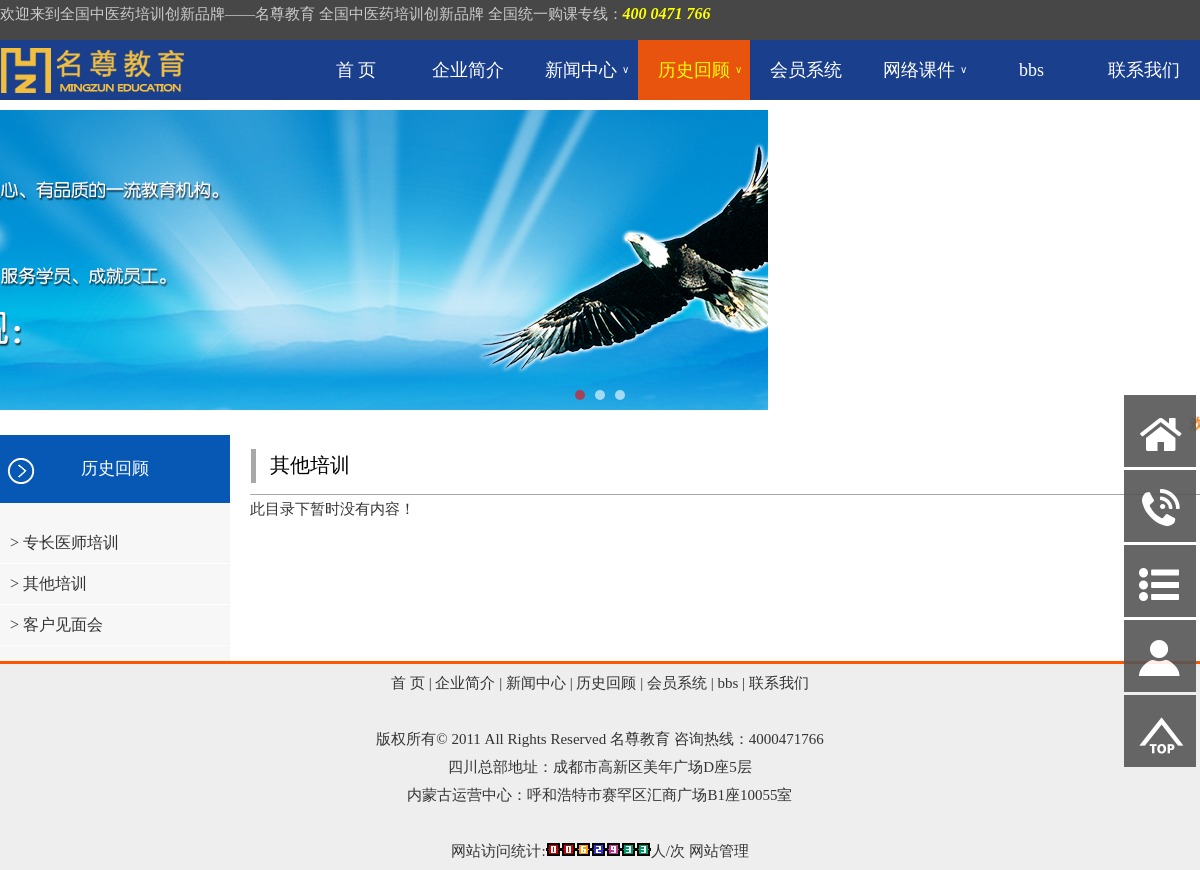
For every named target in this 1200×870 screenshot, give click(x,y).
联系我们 (1144, 70)
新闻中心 (587, 70)
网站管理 (719, 851)
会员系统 (806, 70)
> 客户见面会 (56, 624)
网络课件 (925, 70)
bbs (1031, 70)
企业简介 (468, 70)
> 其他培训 (48, 583)
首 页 (356, 70)
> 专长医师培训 (64, 542)
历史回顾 (700, 70)
